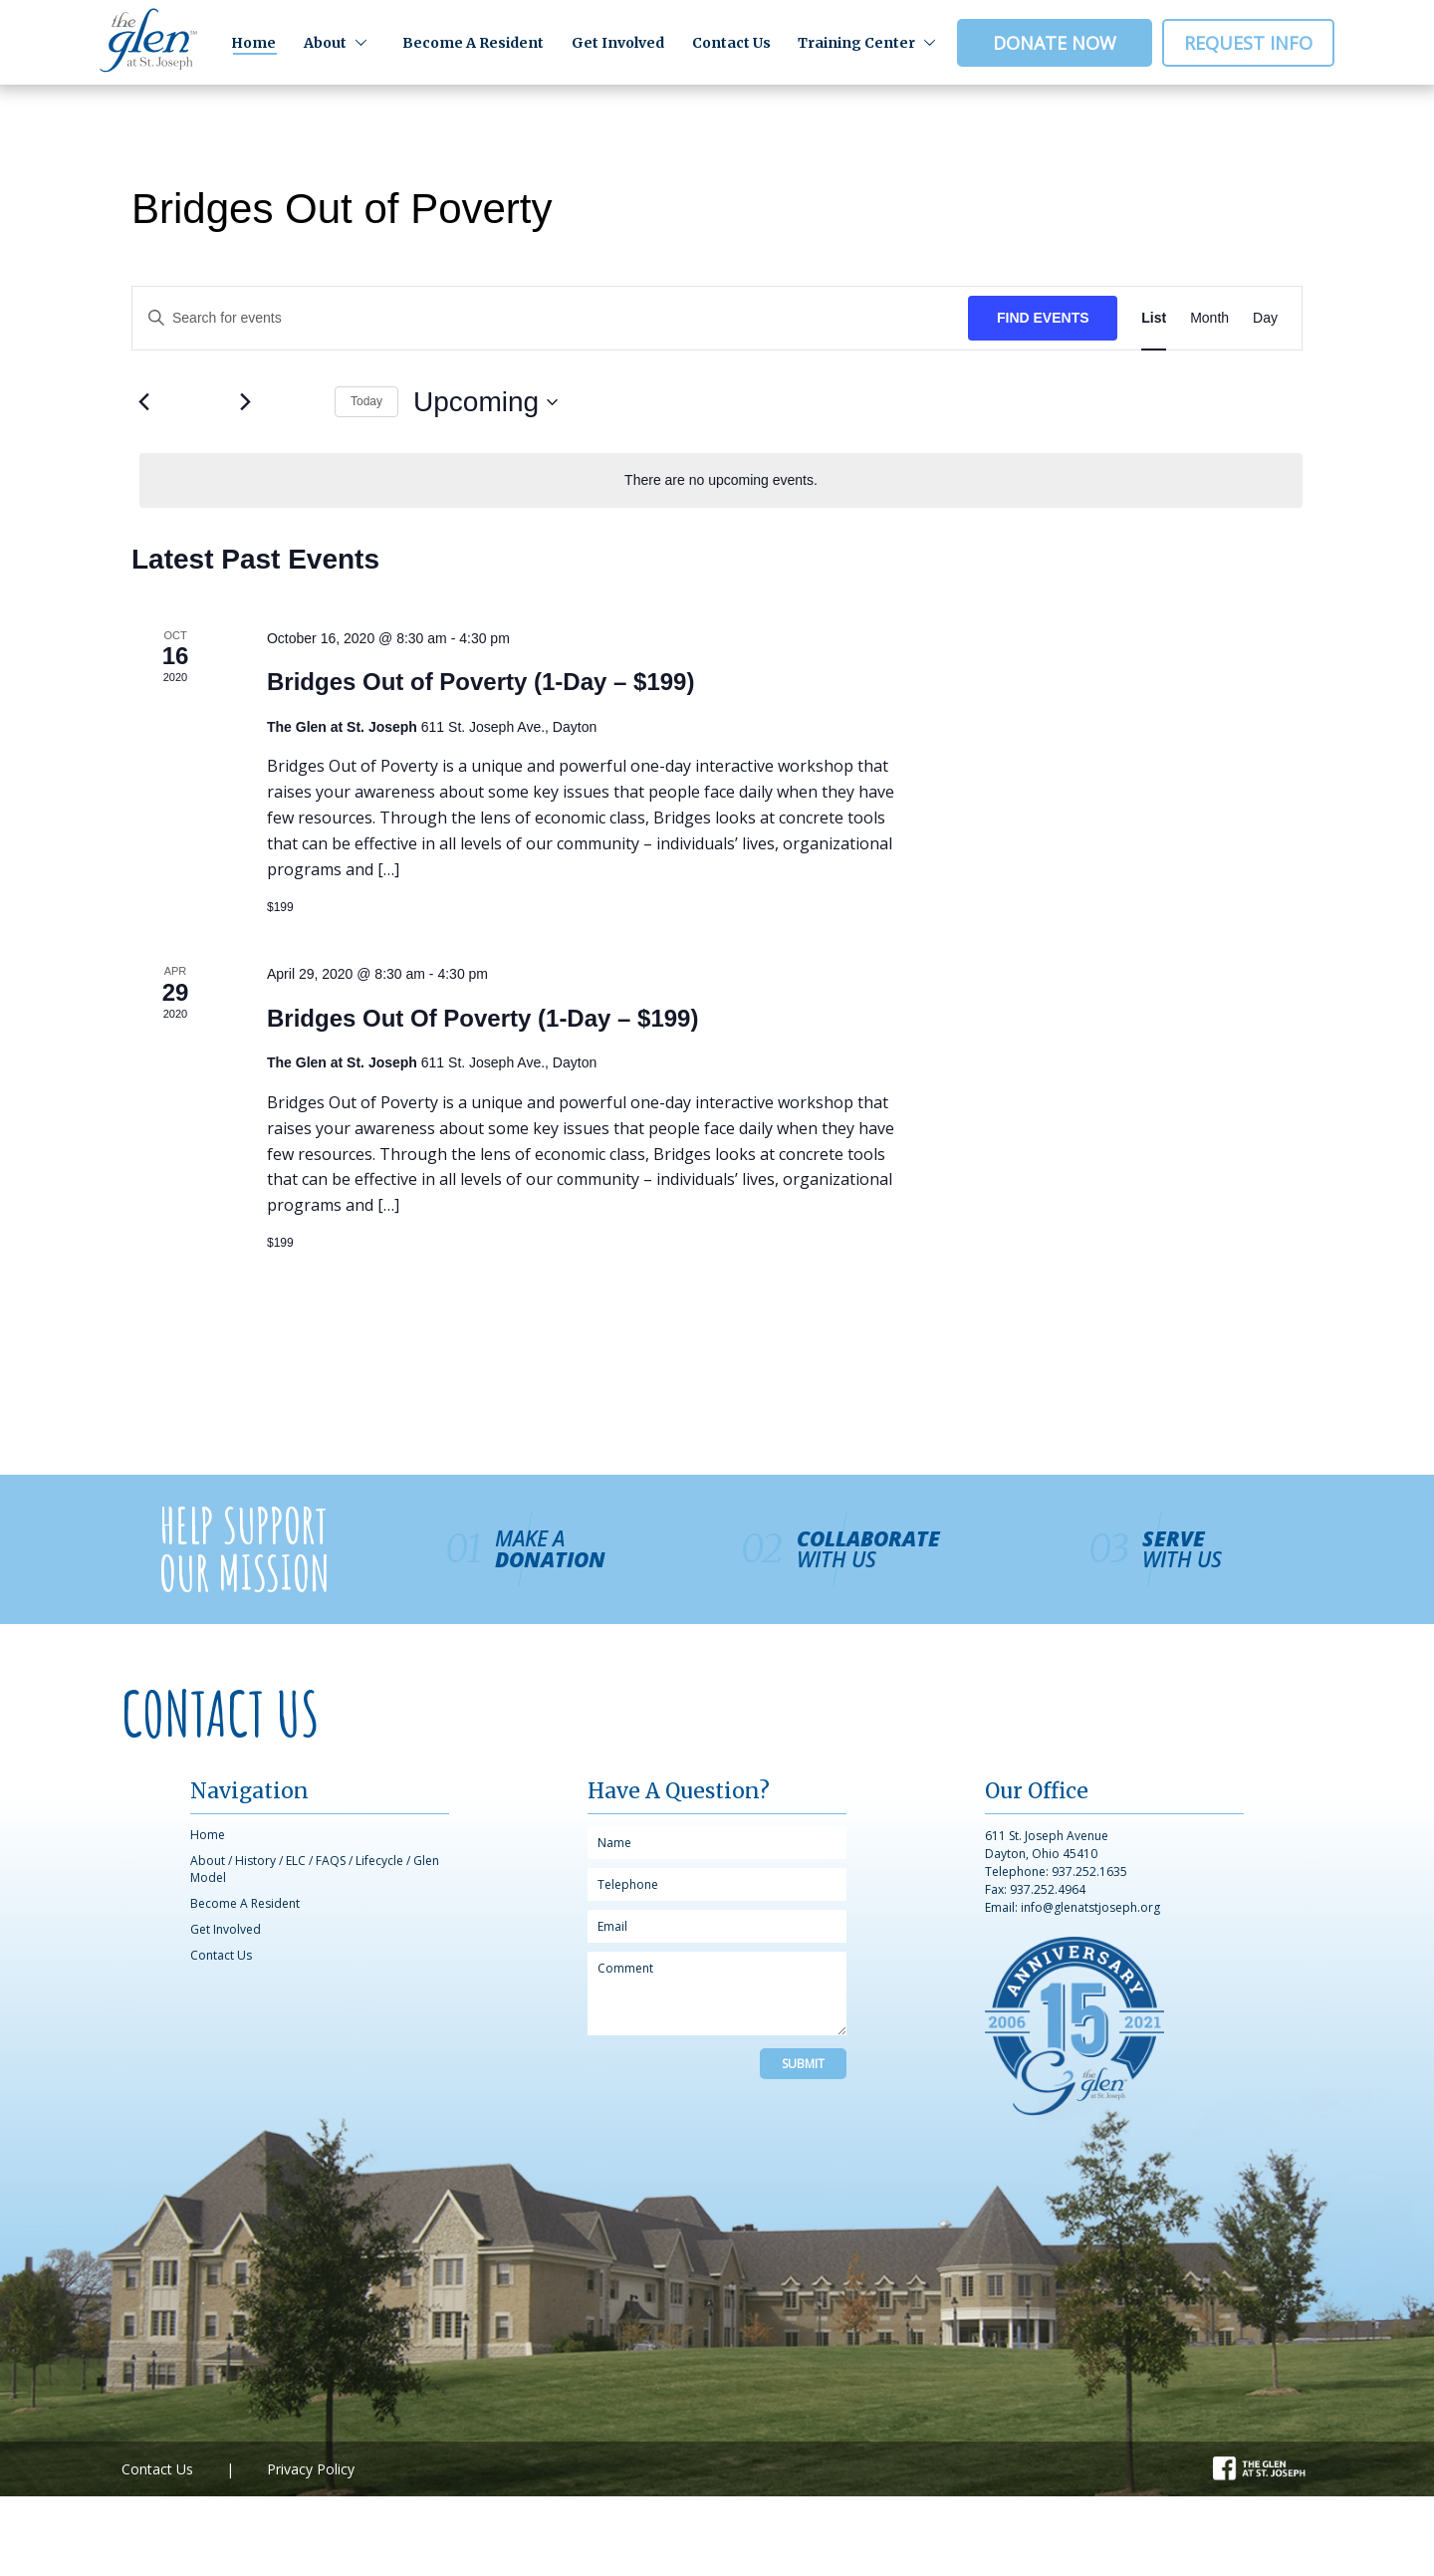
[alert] (721, 480)
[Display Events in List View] (1153, 318)
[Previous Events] (143, 402)
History (255, 1860)
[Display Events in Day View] (1265, 318)
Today (366, 401)
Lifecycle (379, 1860)
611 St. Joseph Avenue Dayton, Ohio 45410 (1046, 1844)
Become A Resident (473, 43)
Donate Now (1054, 43)
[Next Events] (245, 402)
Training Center (856, 43)
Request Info (1248, 43)
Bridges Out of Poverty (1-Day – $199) (480, 681)
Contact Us (731, 43)
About (325, 43)
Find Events (1043, 318)
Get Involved (618, 43)
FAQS (331, 1860)
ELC (296, 1860)
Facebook (1245, 2466)
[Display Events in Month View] (1209, 318)
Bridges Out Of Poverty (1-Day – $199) (482, 1018)
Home (253, 43)
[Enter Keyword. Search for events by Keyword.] (550, 318)
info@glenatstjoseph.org (1090, 1907)
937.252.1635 (1089, 1871)
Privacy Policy (311, 2468)
